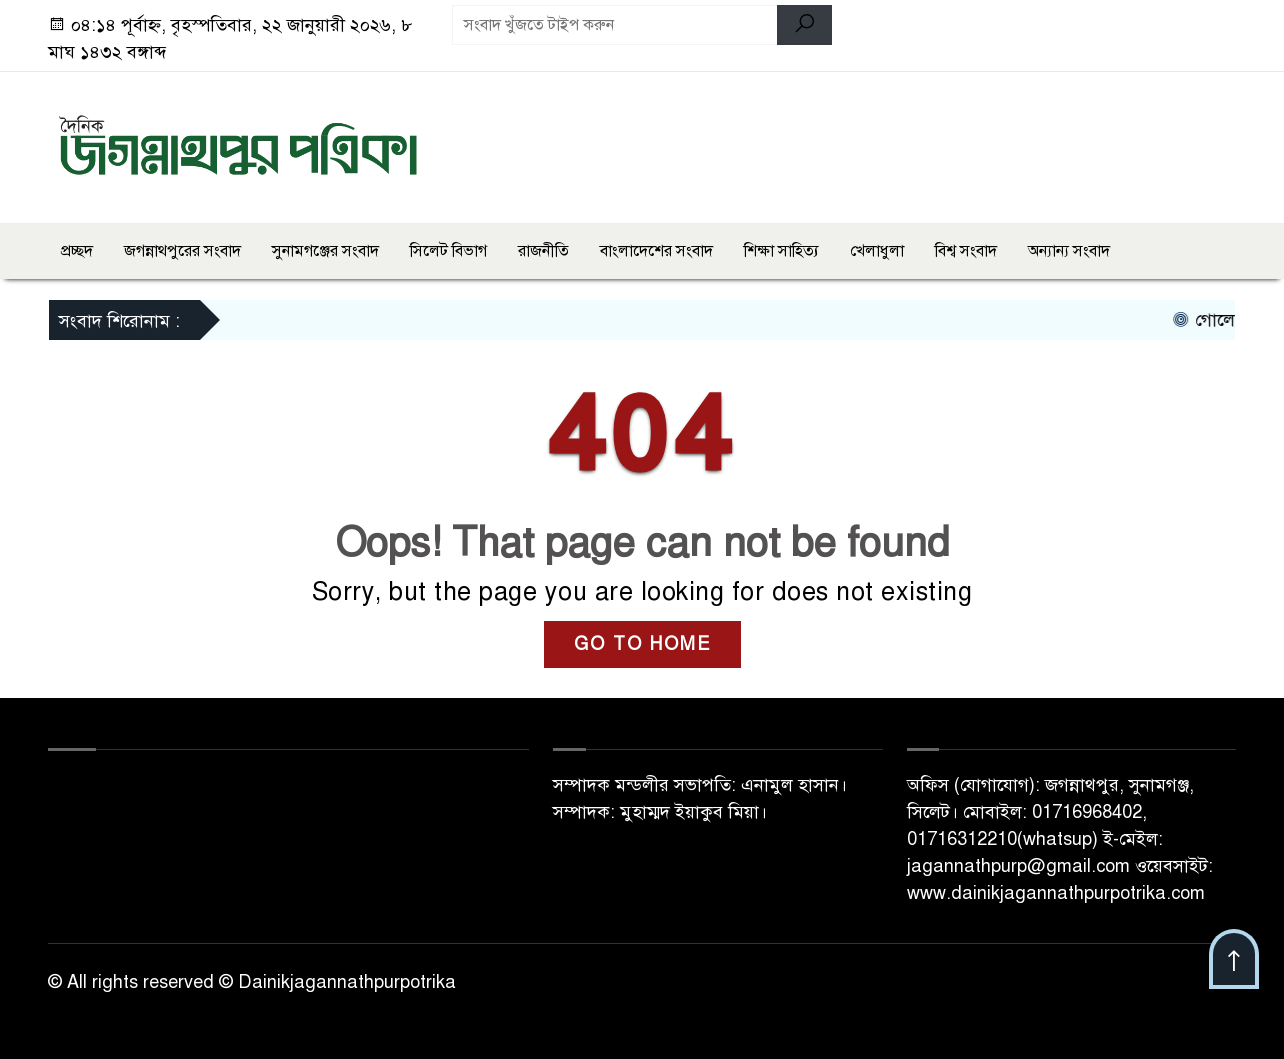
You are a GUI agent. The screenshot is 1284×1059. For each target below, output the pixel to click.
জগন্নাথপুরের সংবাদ (182, 251)
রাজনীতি (543, 251)
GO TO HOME (642, 644)
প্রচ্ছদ (77, 251)
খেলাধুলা (877, 251)
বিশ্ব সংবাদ (966, 251)
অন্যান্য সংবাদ (1069, 251)
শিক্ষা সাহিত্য (781, 251)
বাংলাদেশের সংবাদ (656, 251)
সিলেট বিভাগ (448, 251)
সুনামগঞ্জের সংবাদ (325, 251)
